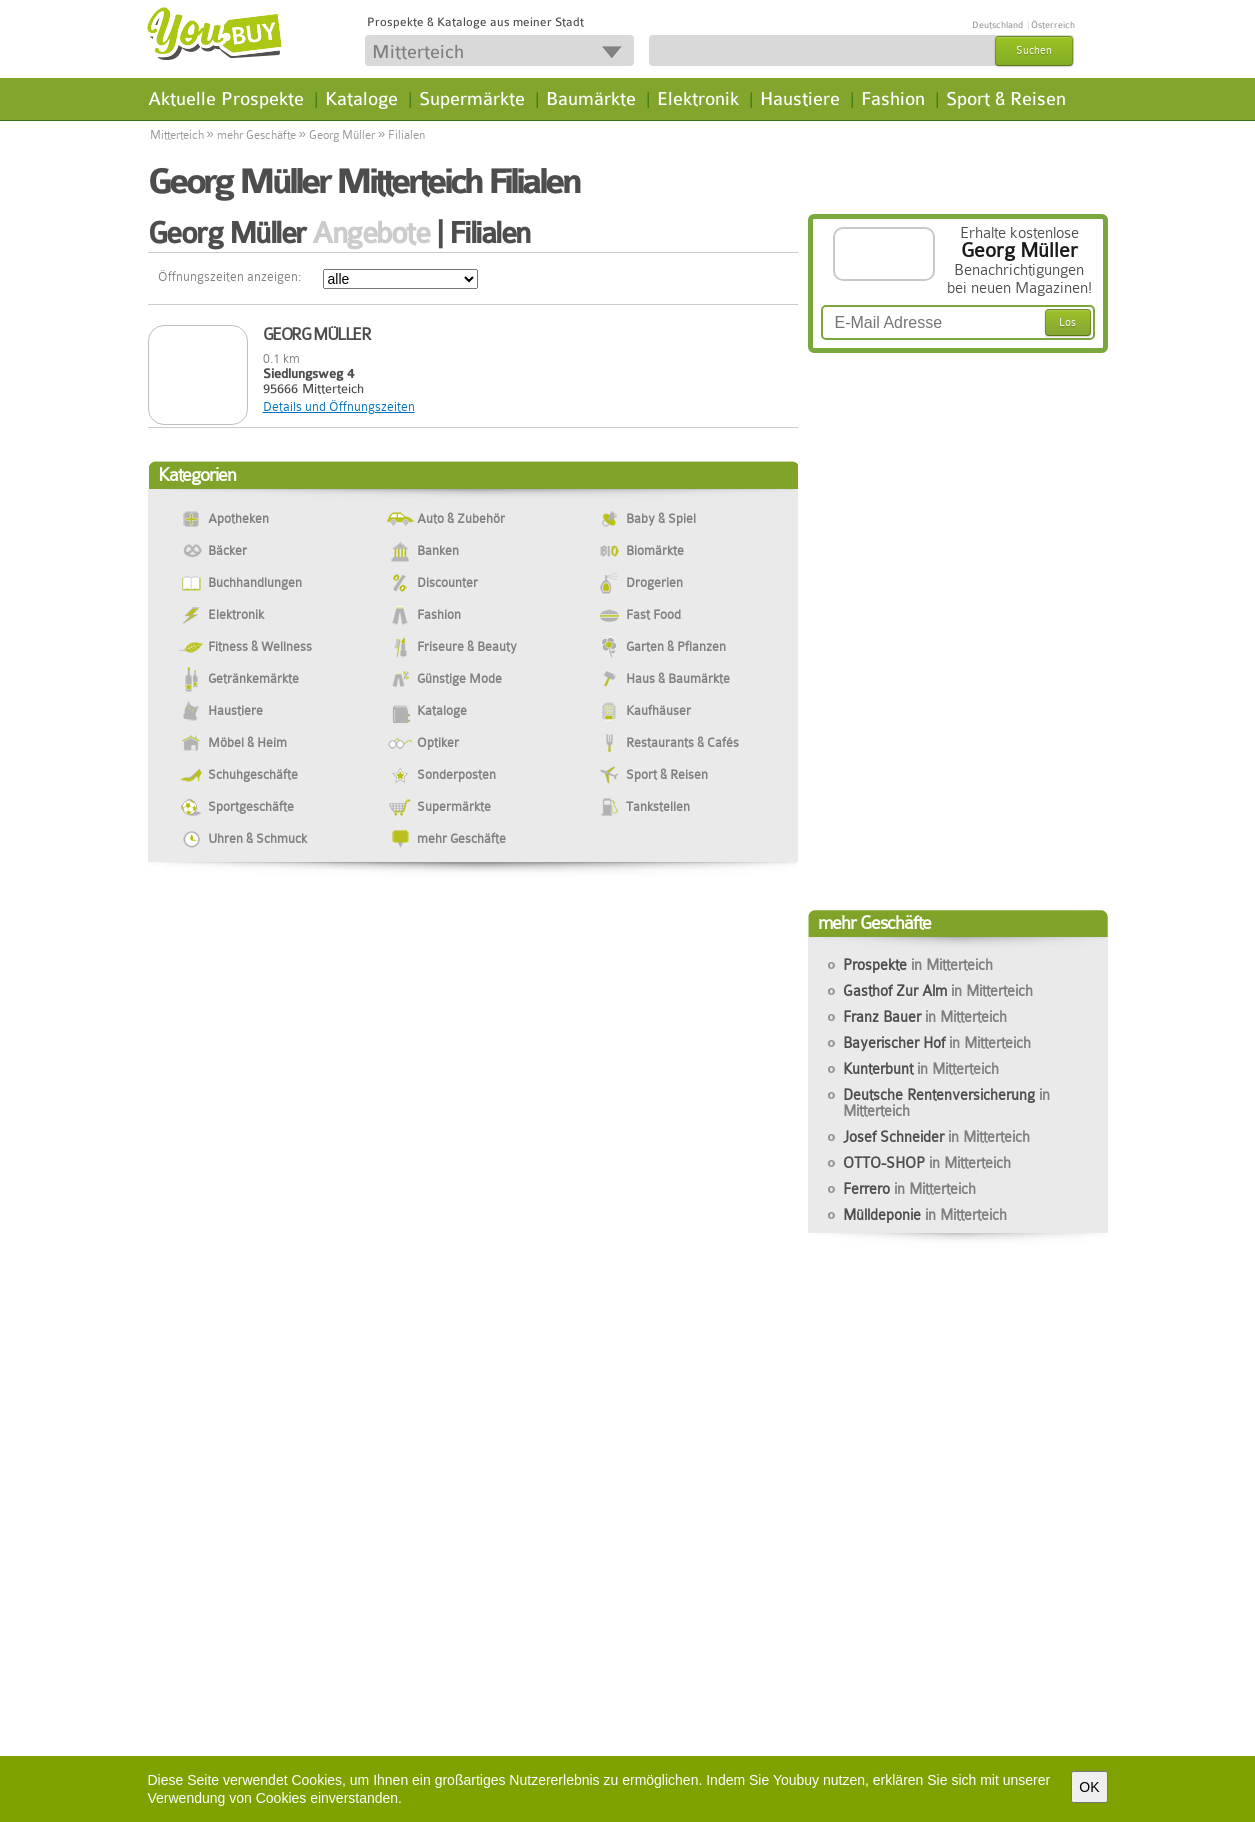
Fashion (893, 99)
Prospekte (918, 965)
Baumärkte (591, 99)
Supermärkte (472, 99)
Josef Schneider (936, 1137)
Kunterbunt (921, 1069)
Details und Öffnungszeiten (339, 406)
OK (1089, 1787)
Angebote (370, 233)
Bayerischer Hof (937, 1043)
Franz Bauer (925, 1017)
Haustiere (800, 99)
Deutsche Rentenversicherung (946, 1103)
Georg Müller (342, 135)
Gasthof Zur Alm (938, 991)
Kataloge (361, 99)
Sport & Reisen (1006, 99)
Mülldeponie (925, 1215)
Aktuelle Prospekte (226, 99)
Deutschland (997, 25)
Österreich (1053, 25)
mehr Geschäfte (256, 135)
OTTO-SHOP (927, 1163)
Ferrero (909, 1189)
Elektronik (698, 99)
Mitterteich (177, 135)
